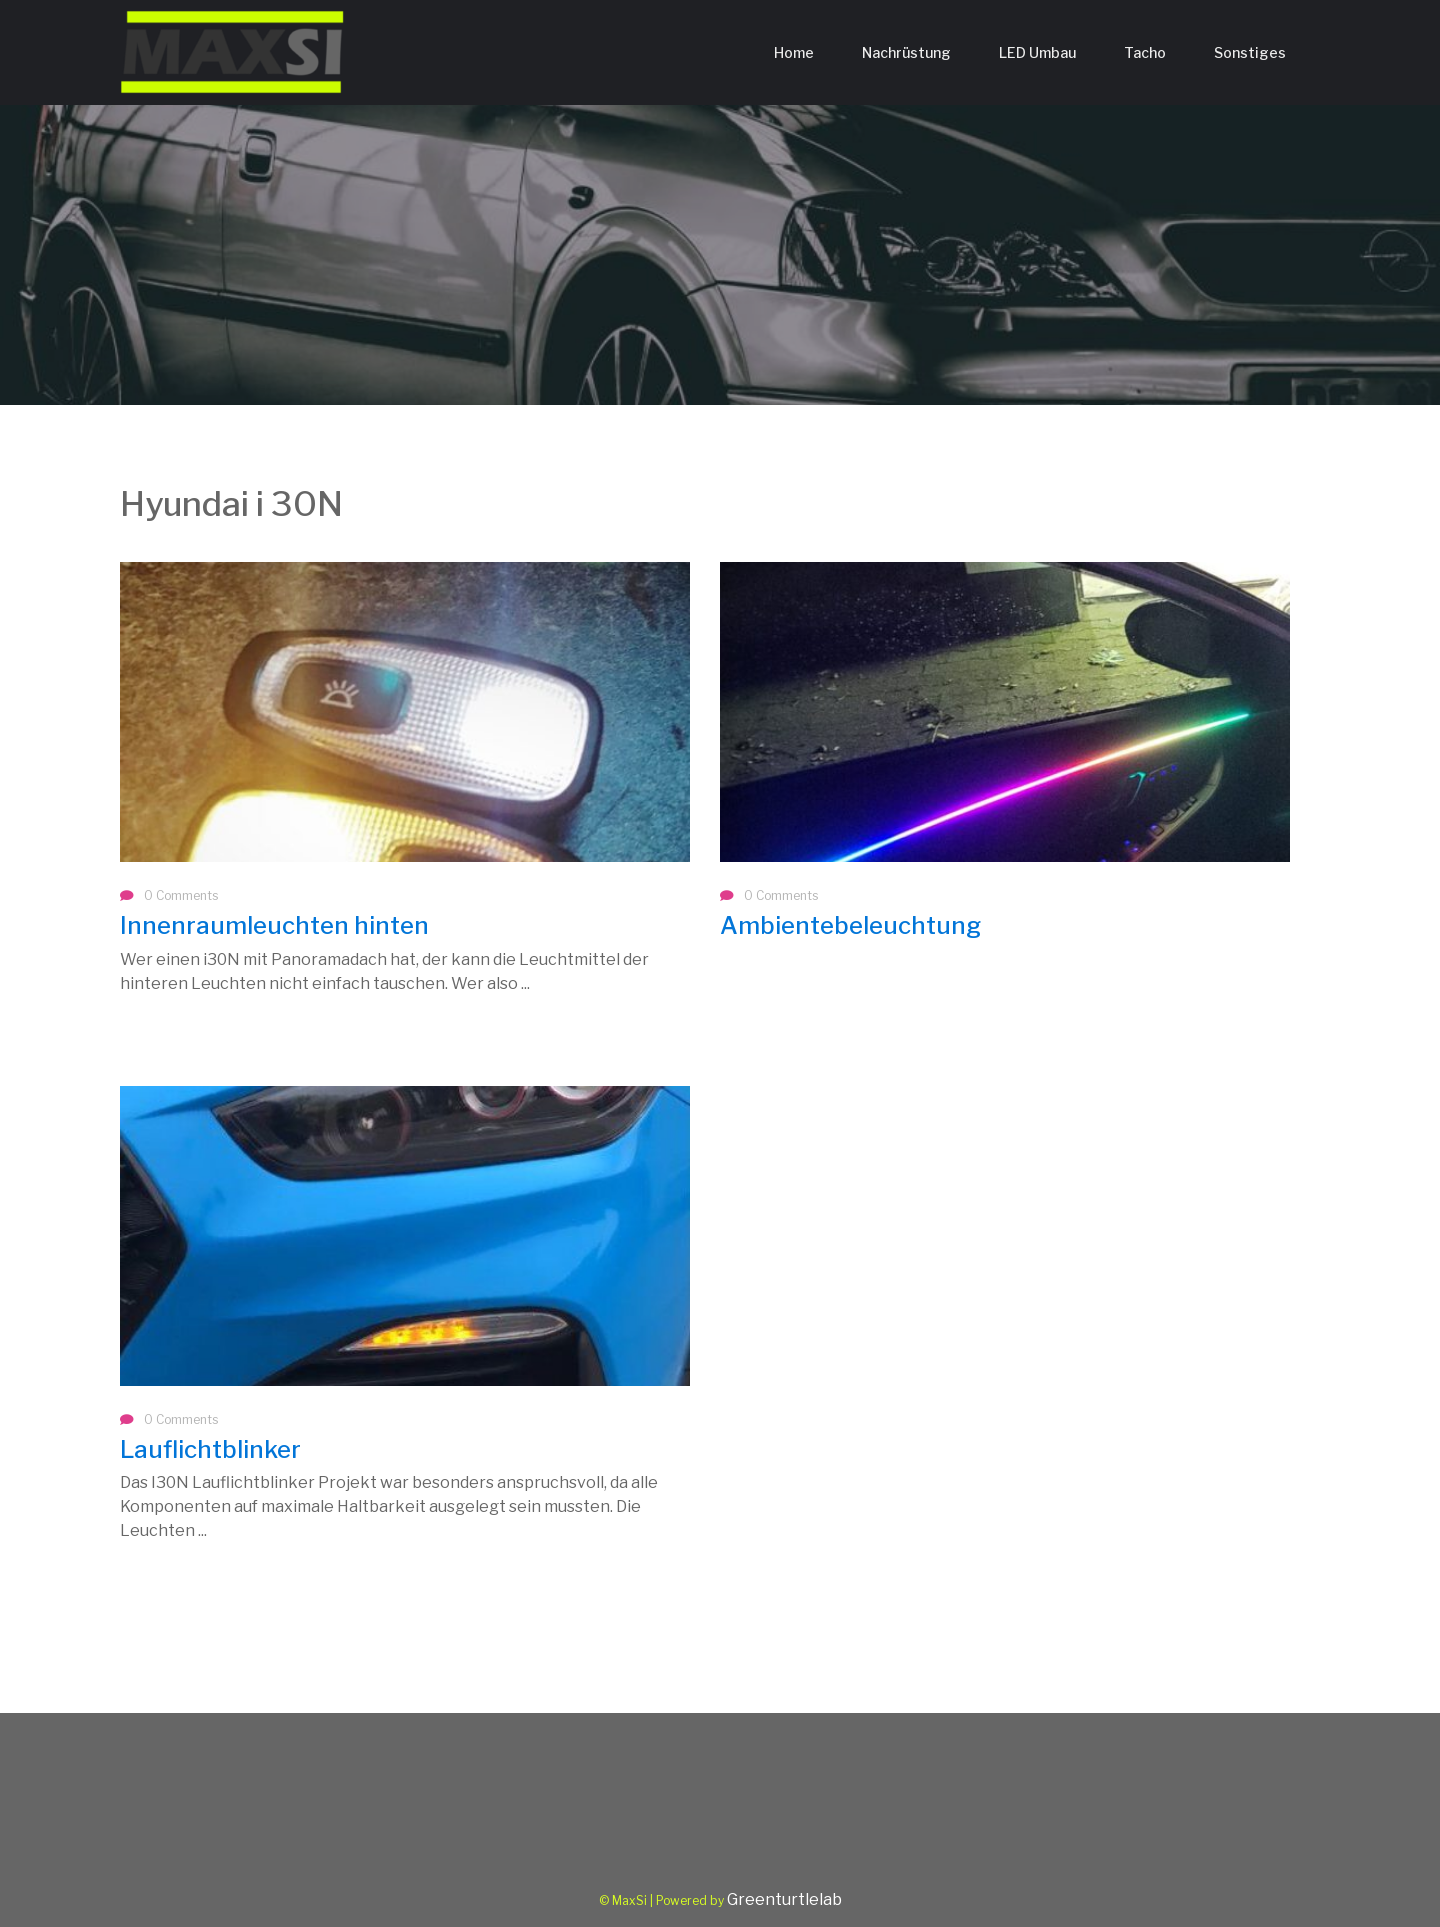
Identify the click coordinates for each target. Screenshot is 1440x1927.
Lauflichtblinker (210, 1449)
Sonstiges (1250, 52)
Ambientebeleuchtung (850, 925)
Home (794, 52)
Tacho (1145, 52)
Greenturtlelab (784, 1899)
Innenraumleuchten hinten (274, 925)
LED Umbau (1037, 52)
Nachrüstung (906, 52)
